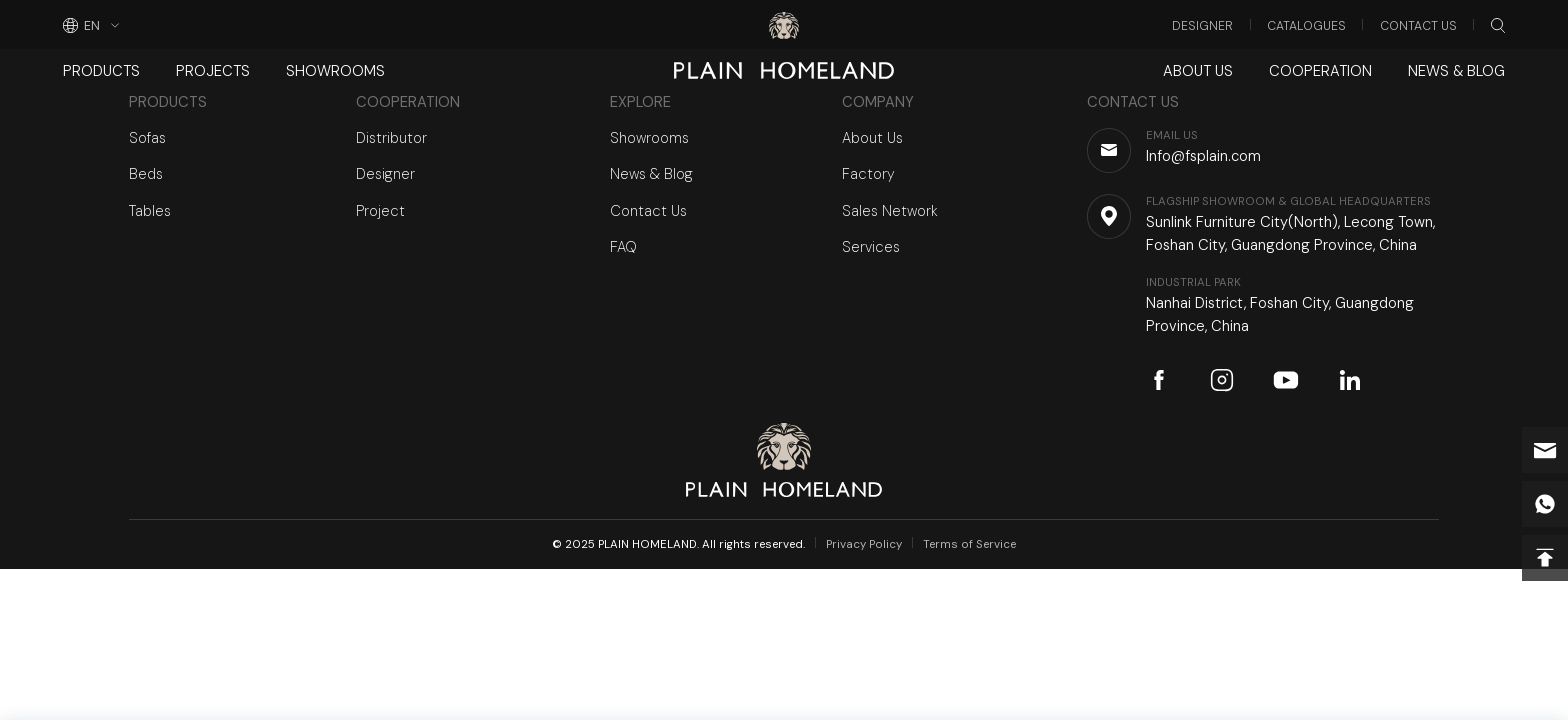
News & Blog (1456, 71)
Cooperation (1320, 71)
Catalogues (1306, 26)
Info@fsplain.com (1545, 450)
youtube (1286, 380)
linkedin (1350, 380)
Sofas (147, 138)
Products (101, 71)
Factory (868, 174)
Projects (213, 71)
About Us (1198, 71)
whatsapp (1545, 504)
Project (380, 211)
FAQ (623, 247)
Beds (146, 174)
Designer (1202, 26)
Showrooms (335, 71)
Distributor (391, 138)
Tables (150, 211)
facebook (1159, 380)
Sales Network (890, 211)
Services (871, 247)
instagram (1222, 380)
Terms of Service (969, 544)
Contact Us (1418, 26)
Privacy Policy (864, 544)
